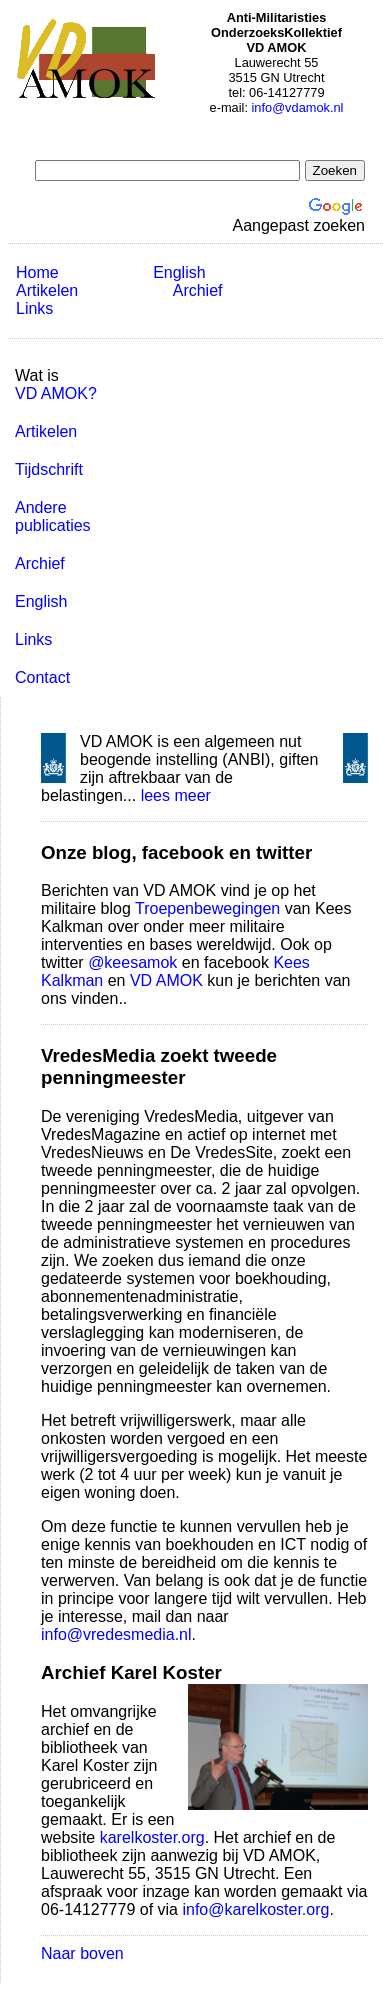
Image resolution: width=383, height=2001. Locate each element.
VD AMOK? (56, 393)
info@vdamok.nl (298, 107)
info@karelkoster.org (255, 1909)
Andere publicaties (53, 516)
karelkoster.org (152, 1837)
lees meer (176, 795)
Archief (198, 290)
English (179, 272)
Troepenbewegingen (207, 908)
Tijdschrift (49, 469)
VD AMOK (166, 980)
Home (37, 272)
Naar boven (82, 1953)
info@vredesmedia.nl (116, 1634)
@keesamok (132, 962)
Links (34, 308)
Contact (42, 677)
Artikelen (47, 290)
